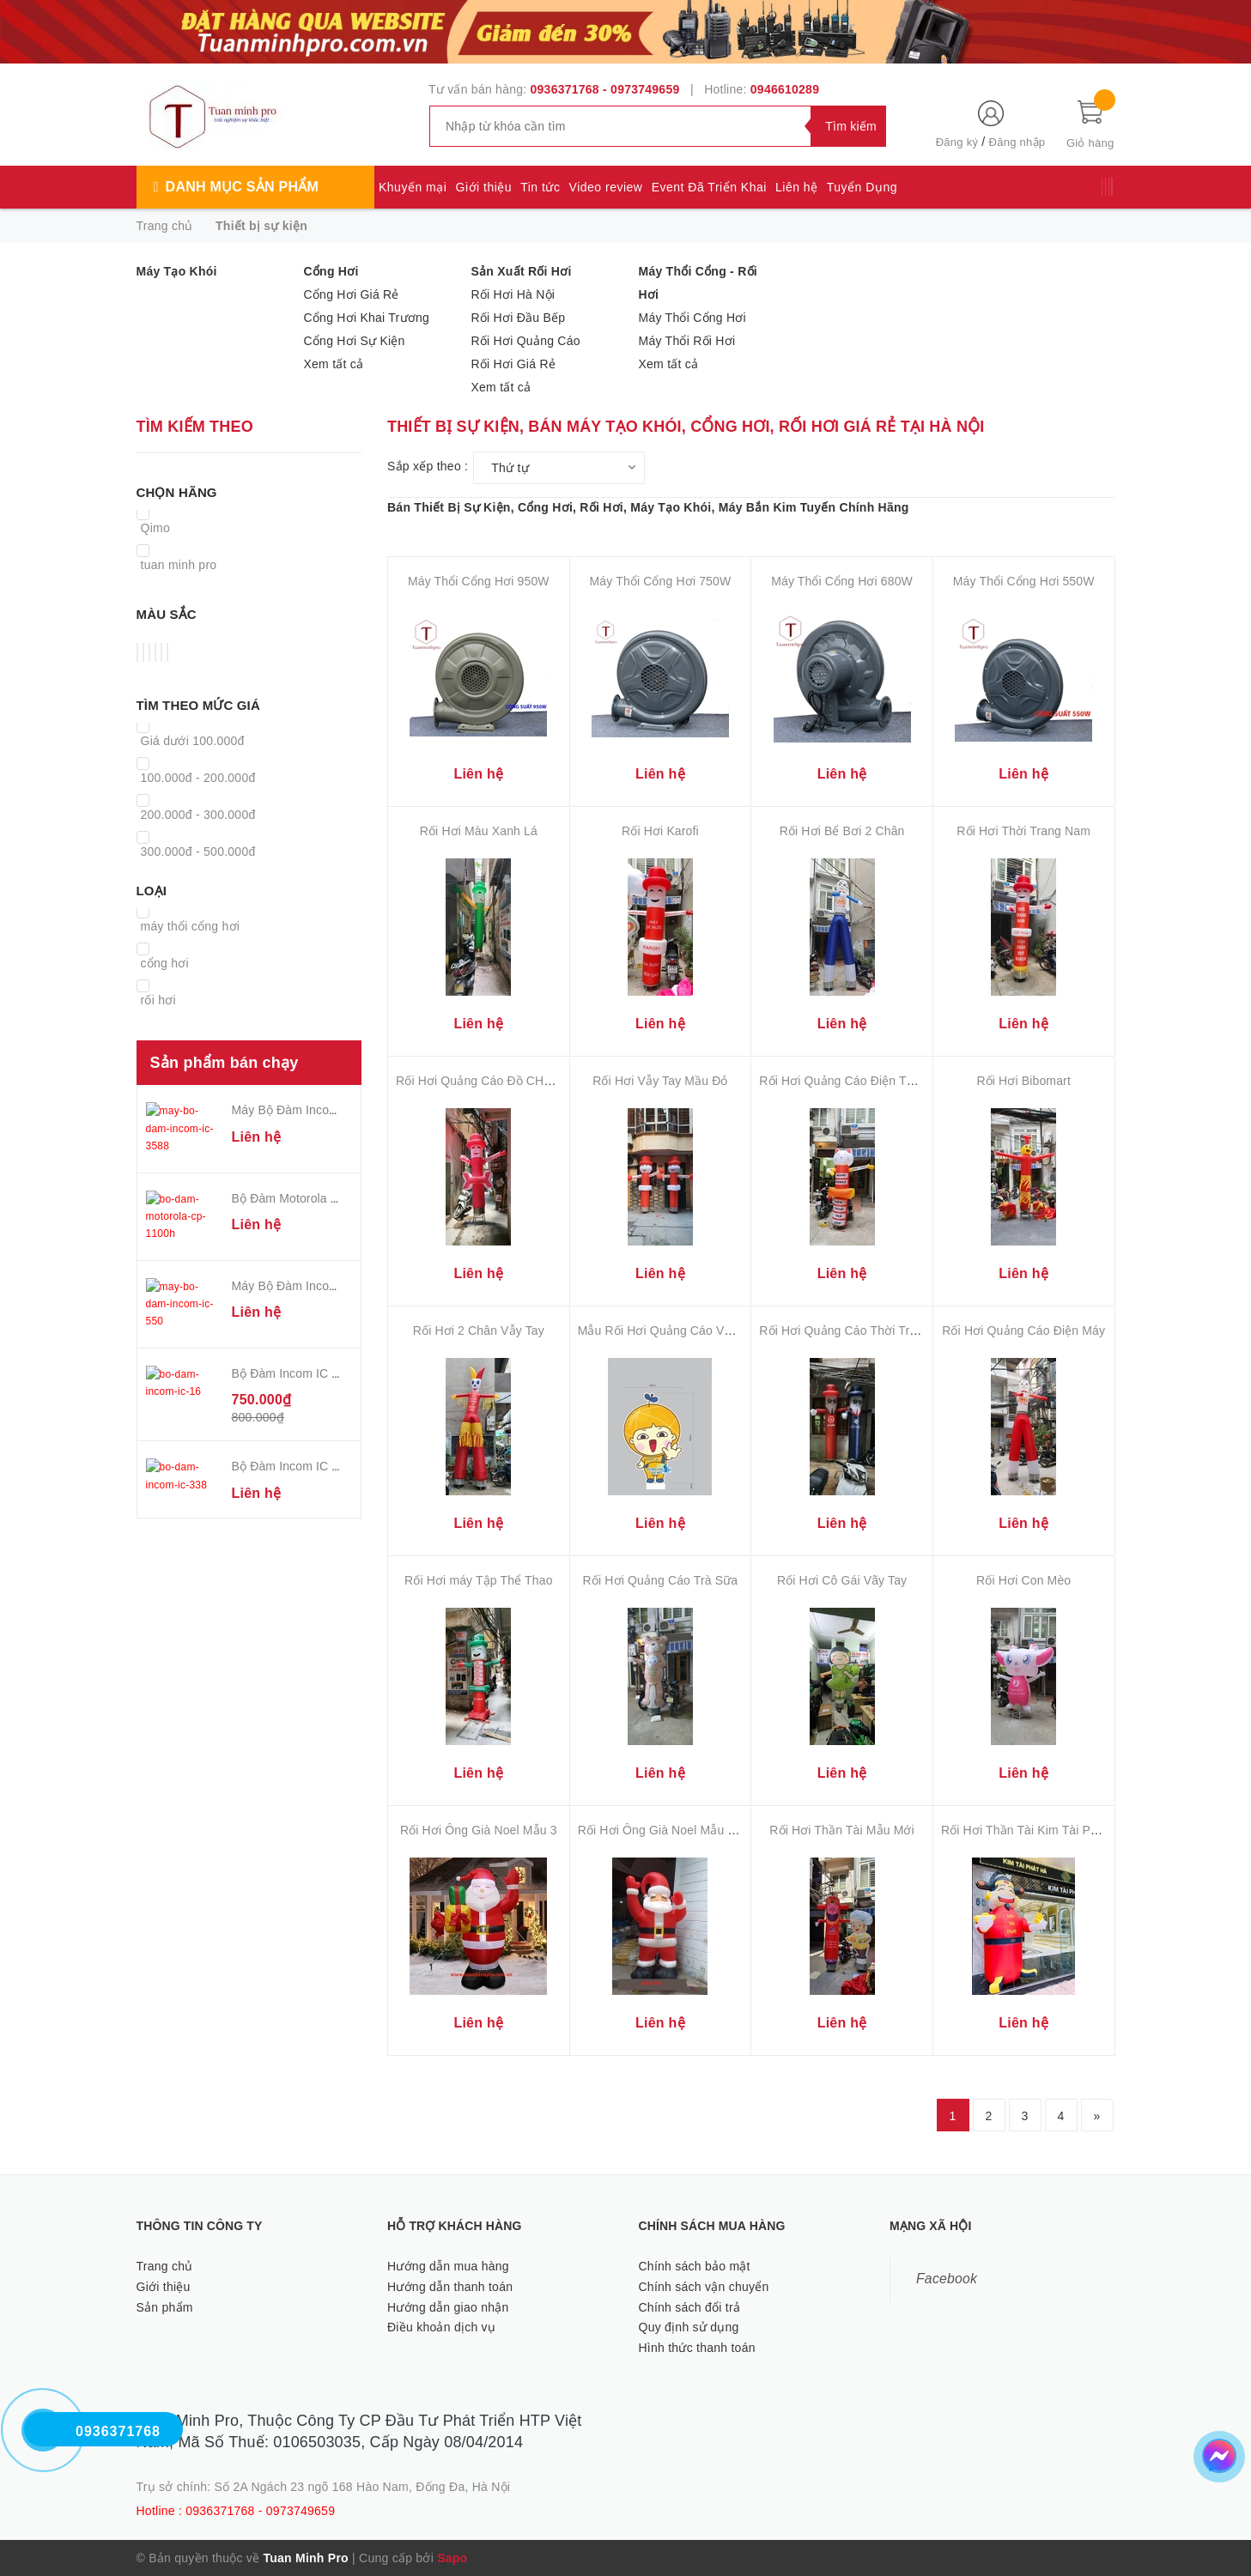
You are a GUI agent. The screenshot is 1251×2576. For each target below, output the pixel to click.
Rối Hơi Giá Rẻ (513, 364)
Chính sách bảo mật (694, 2266)
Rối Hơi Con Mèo (1023, 1580)
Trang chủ (165, 2266)
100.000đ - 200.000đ (198, 778)
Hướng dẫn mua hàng (448, 2266)
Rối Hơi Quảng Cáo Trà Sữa (660, 1580)
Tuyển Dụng (862, 187)
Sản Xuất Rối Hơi (521, 271)
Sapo (452, 2558)
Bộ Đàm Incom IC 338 (292, 1434)
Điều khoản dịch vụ (441, 2327)
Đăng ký (957, 142)
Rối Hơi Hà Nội (513, 294)
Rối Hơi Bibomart (1023, 1081)
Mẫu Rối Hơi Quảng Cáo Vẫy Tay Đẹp (682, 1330)
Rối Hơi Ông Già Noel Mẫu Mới (663, 1830)
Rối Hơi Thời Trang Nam (1023, 831)
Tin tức (540, 187)
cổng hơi (165, 963)
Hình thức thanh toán (697, 2348)
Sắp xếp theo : (427, 466)
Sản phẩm (165, 2307)
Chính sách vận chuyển (704, 2287)
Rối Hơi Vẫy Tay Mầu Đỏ (659, 1081)
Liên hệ (796, 187)
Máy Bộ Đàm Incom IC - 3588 (312, 1110)
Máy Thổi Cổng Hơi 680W (842, 581)
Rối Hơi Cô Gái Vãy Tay (842, 1580)
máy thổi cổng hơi (190, 926)
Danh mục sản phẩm (242, 186)
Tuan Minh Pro (305, 2558)
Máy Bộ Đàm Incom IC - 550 (309, 1264)
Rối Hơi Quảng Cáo (525, 341)
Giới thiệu (484, 187)
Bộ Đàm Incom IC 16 (289, 1342)
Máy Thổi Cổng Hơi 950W (479, 581)
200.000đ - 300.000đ (198, 814)
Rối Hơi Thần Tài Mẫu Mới (841, 1830)
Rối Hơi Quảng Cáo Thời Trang (844, 1330)
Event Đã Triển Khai (709, 187)
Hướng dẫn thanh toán (450, 2287)
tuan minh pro (179, 565)
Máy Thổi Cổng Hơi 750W (661, 581)
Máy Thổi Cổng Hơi (692, 317)
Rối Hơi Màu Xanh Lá (478, 831)
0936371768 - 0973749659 (605, 89)
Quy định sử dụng (689, 2327)
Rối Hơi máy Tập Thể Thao (478, 1580)
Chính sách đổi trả (690, 2307)
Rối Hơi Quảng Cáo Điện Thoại (844, 1081)
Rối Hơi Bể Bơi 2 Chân (842, 831)
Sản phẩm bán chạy (224, 1062)
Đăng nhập (1017, 142)
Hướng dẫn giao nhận (448, 2307)
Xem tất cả (334, 364)
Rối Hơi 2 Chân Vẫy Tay (478, 1330)
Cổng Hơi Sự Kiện (354, 341)
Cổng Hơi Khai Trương (367, 317)
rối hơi (158, 1000)
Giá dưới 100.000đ (193, 741)
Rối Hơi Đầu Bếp (518, 317)
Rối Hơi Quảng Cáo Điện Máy (1023, 1330)
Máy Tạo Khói (177, 271)
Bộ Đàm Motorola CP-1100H (310, 1187)
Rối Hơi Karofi (660, 831)
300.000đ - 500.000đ (198, 851)
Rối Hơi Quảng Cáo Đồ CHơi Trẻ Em (497, 1081)
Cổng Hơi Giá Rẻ (351, 294)
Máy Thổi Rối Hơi (687, 341)
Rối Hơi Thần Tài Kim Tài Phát (1024, 1830)
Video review (606, 187)
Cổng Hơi (331, 271)
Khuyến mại (412, 187)
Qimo (155, 528)
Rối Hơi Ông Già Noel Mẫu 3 (478, 1830)
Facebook (946, 2278)
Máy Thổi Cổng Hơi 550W (1024, 581)
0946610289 (784, 89)
